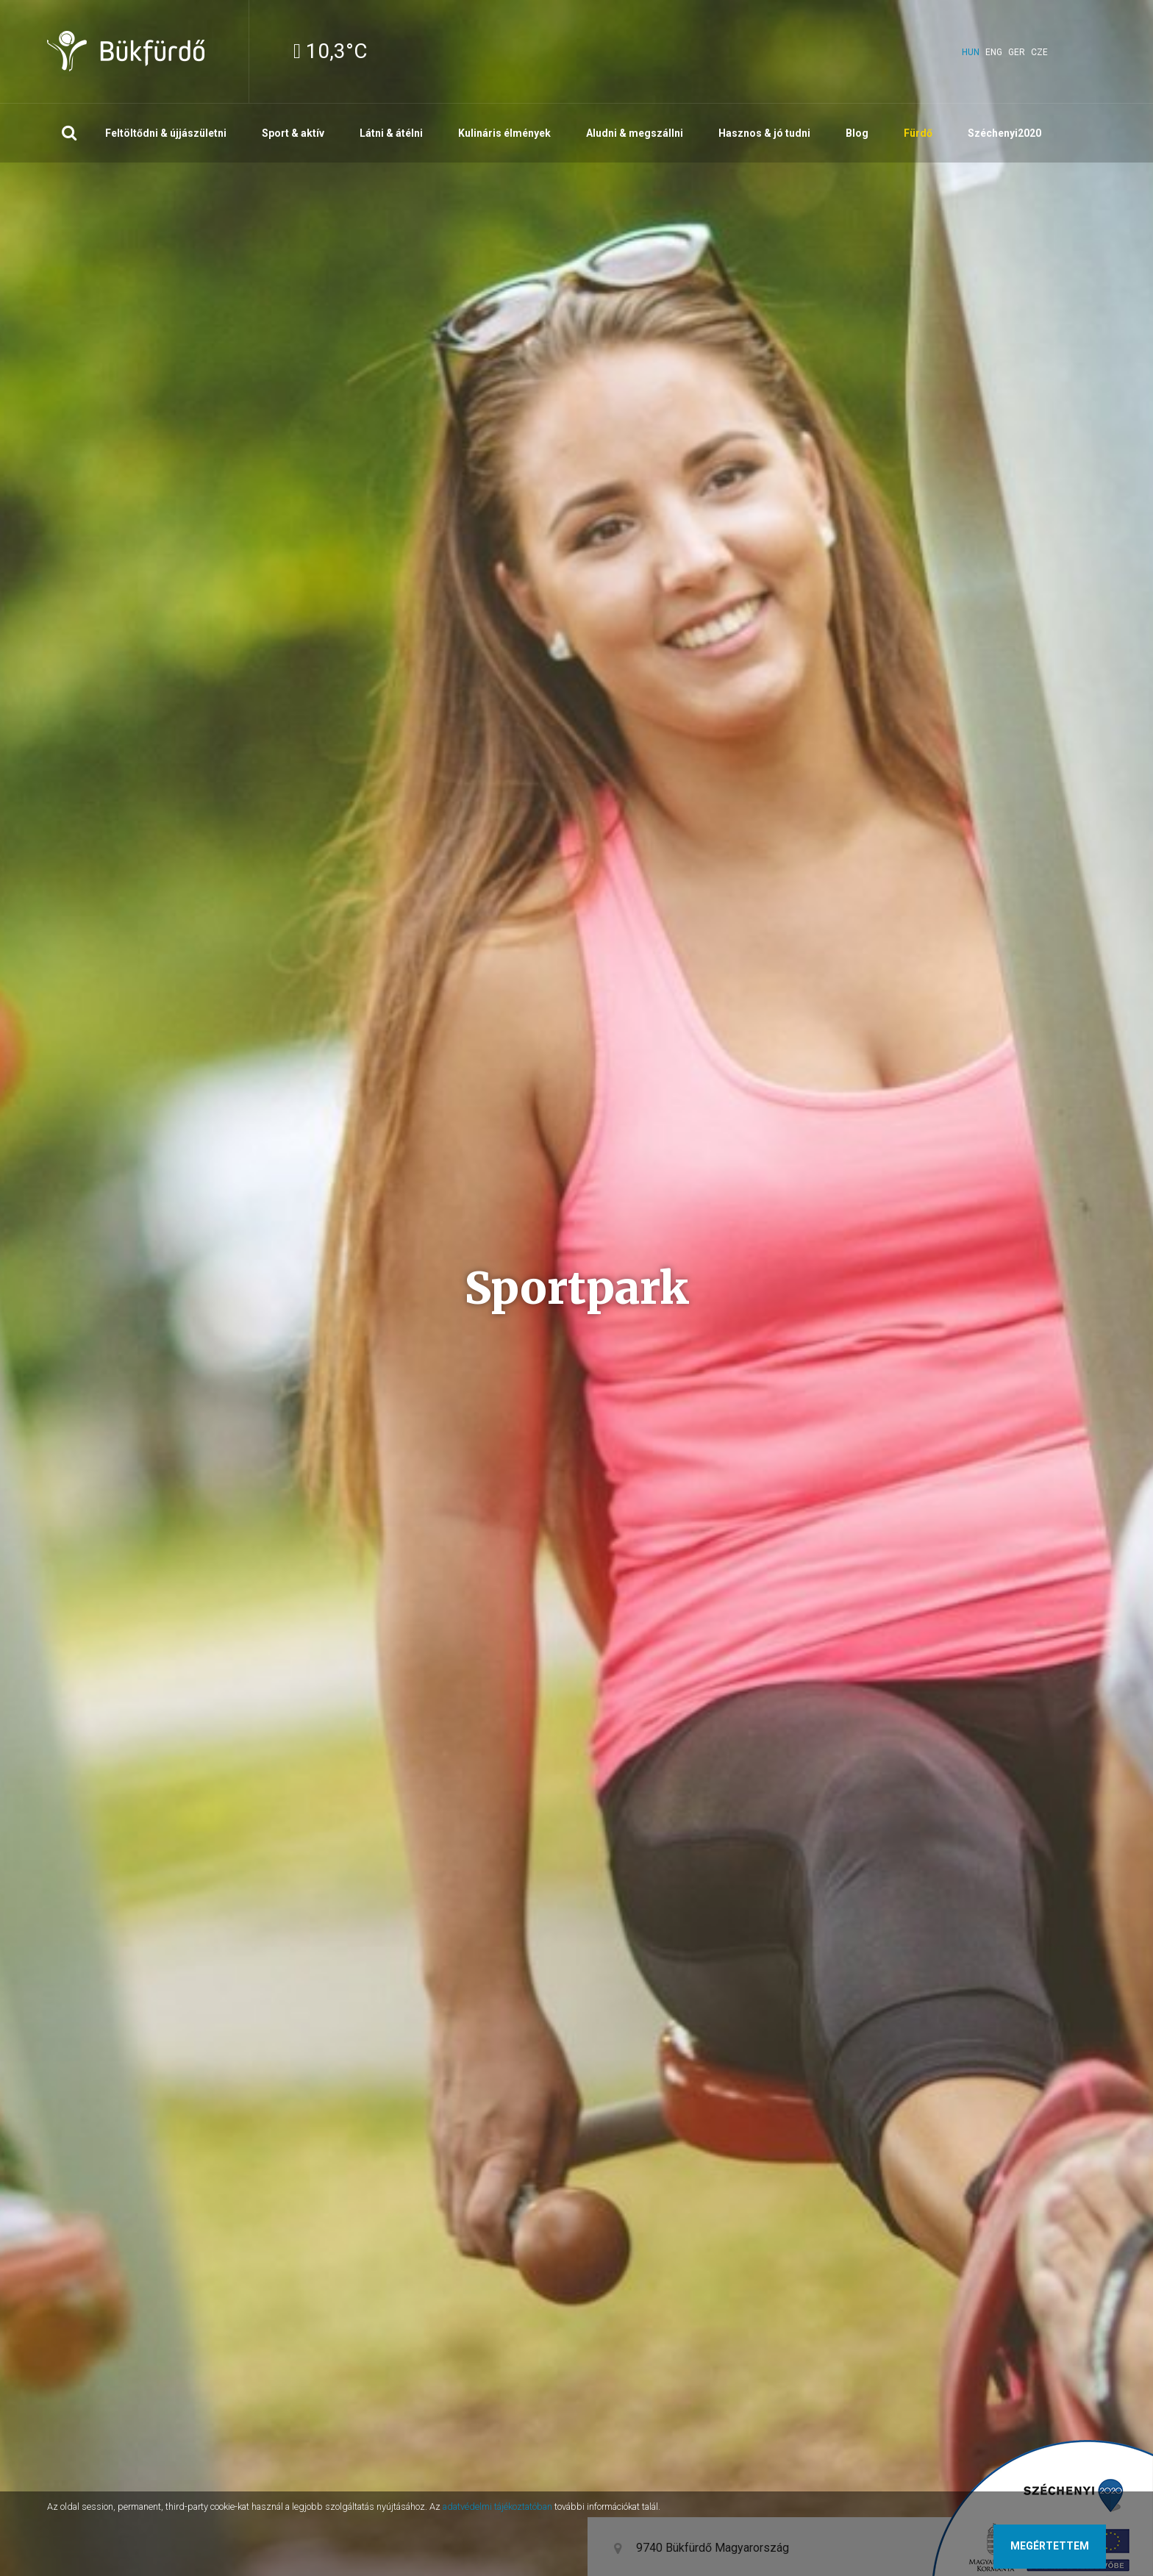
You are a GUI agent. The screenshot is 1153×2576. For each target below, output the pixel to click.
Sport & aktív (293, 133)
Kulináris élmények (504, 133)
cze (1039, 52)
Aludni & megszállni (634, 133)
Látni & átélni (391, 133)
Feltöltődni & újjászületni (165, 133)
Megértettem (1049, 2546)
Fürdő (918, 133)
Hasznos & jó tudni (764, 133)
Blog (857, 133)
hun (970, 52)
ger (1016, 52)
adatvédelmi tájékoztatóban (497, 2506)
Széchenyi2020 (1004, 133)
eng (993, 52)
